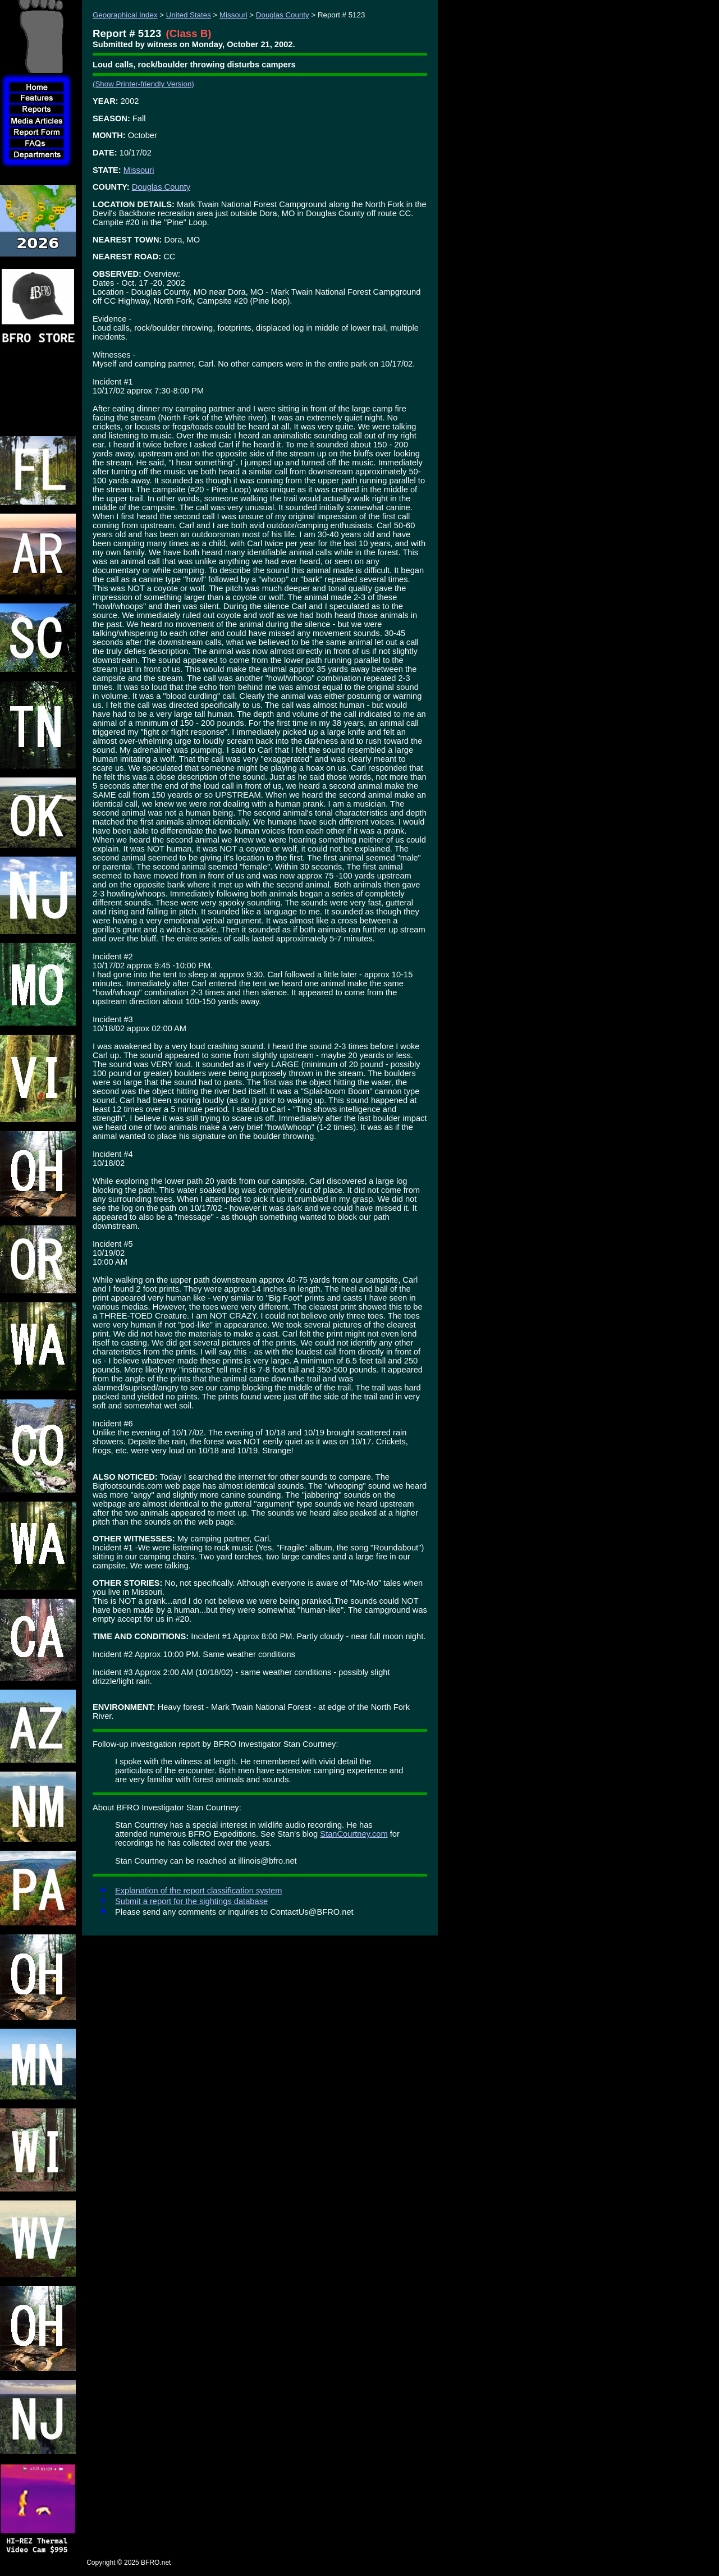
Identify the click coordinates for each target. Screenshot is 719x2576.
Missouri (233, 15)
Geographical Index (125, 15)
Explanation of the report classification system (198, 1890)
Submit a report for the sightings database (191, 1901)
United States (188, 15)
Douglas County (282, 15)
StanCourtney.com (353, 1833)
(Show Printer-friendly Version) (143, 84)
